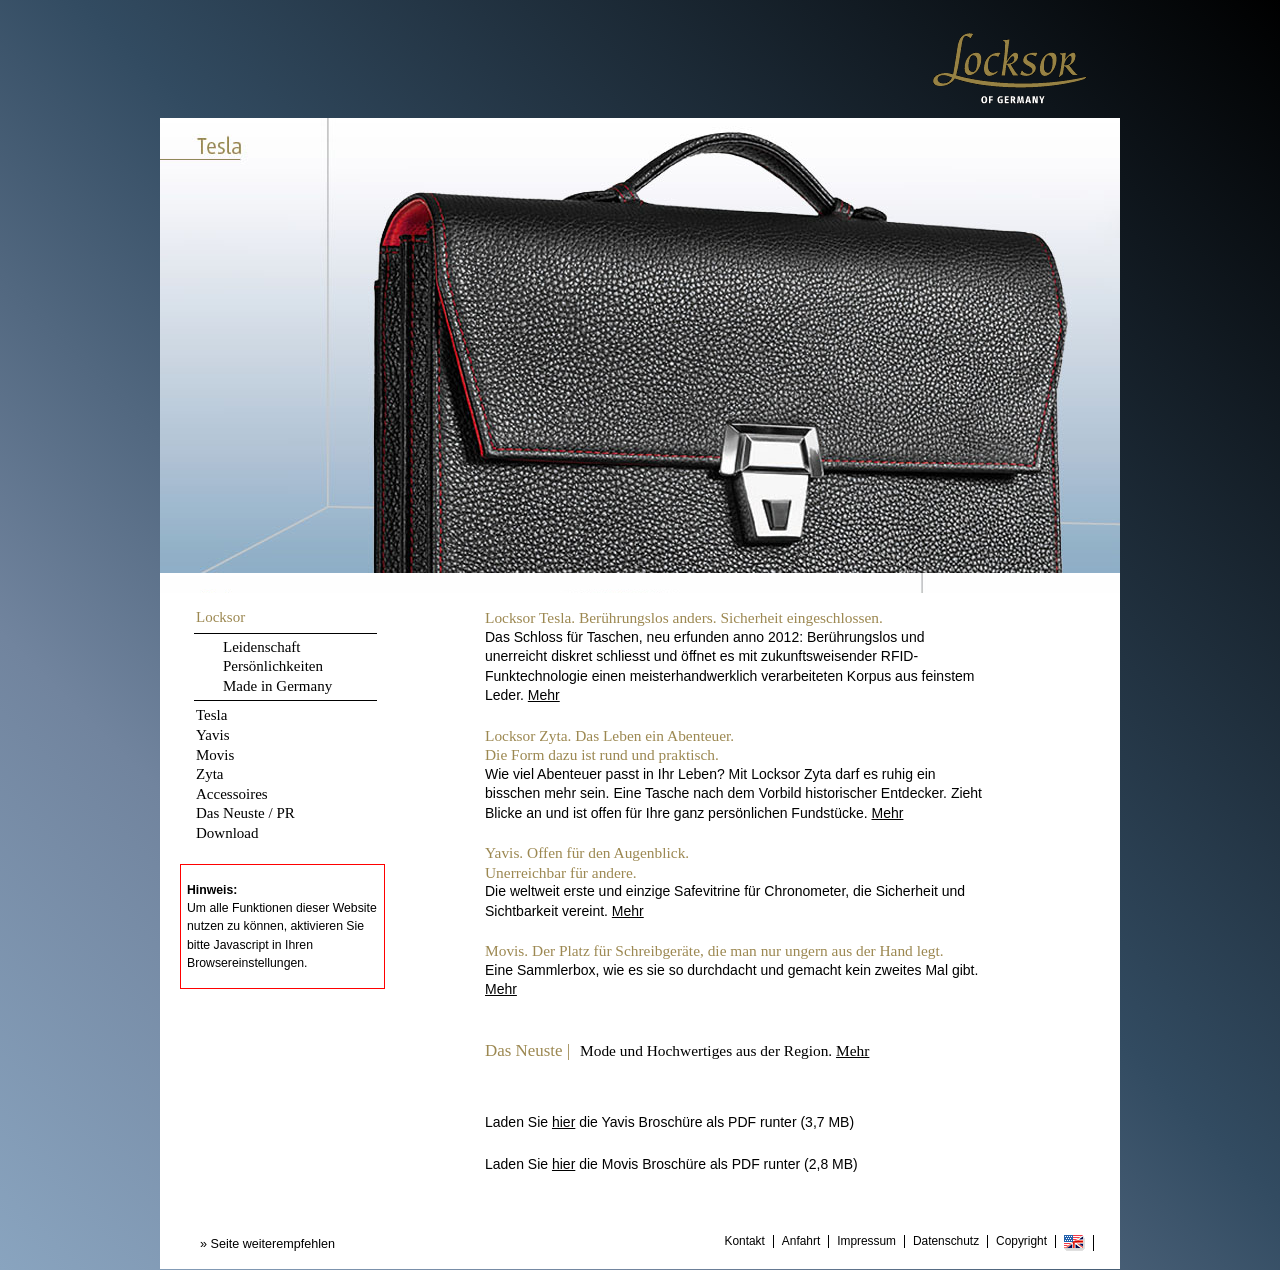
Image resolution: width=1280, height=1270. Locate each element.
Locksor (220, 617)
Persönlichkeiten (273, 666)
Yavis (213, 735)
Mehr (544, 695)
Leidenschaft (261, 647)
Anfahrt (801, 1241)
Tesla (211, 715)
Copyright (1021, 1241)
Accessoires (232, 794)
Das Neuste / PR (245, 813)
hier (563, 1122)
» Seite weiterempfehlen (267, 1244)
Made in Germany (277, 686)
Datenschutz (946, 1241)
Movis (215, 755)
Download (227, 833)
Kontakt (745, 1241)
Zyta (210, 774)
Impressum (866, 1241)
